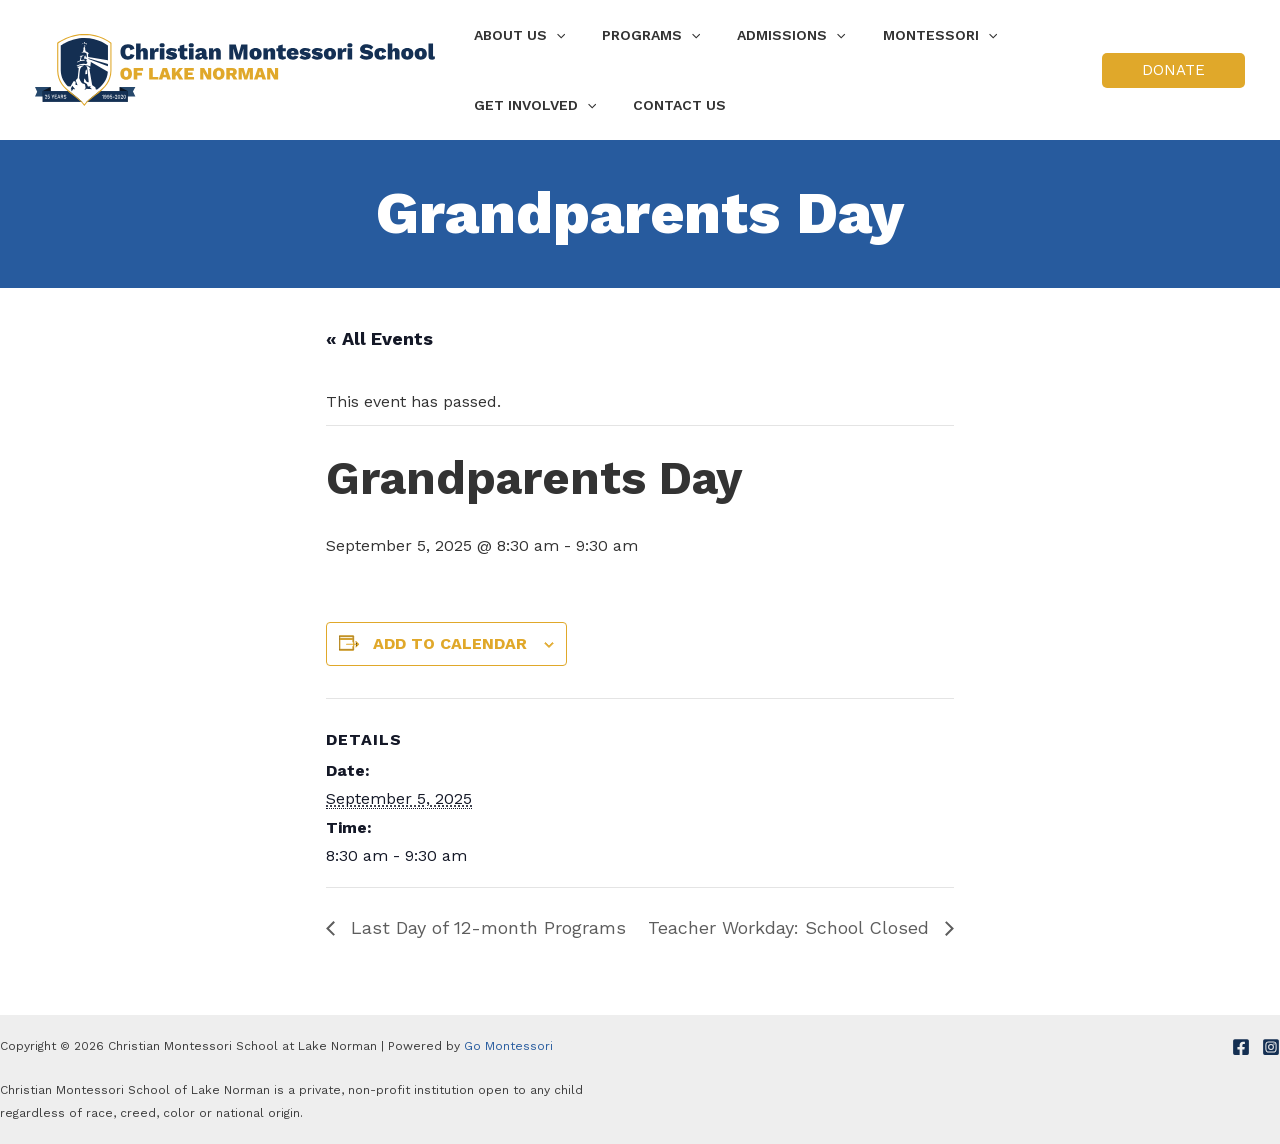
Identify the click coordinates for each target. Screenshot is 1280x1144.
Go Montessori (508, 1046)
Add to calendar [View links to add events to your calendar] (450, 643)
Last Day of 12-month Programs (485, 927)
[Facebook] (1241, 1047)
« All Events (379, 338)
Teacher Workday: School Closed (791, 927)
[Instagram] (1271, 1047)
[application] (551, 35)
